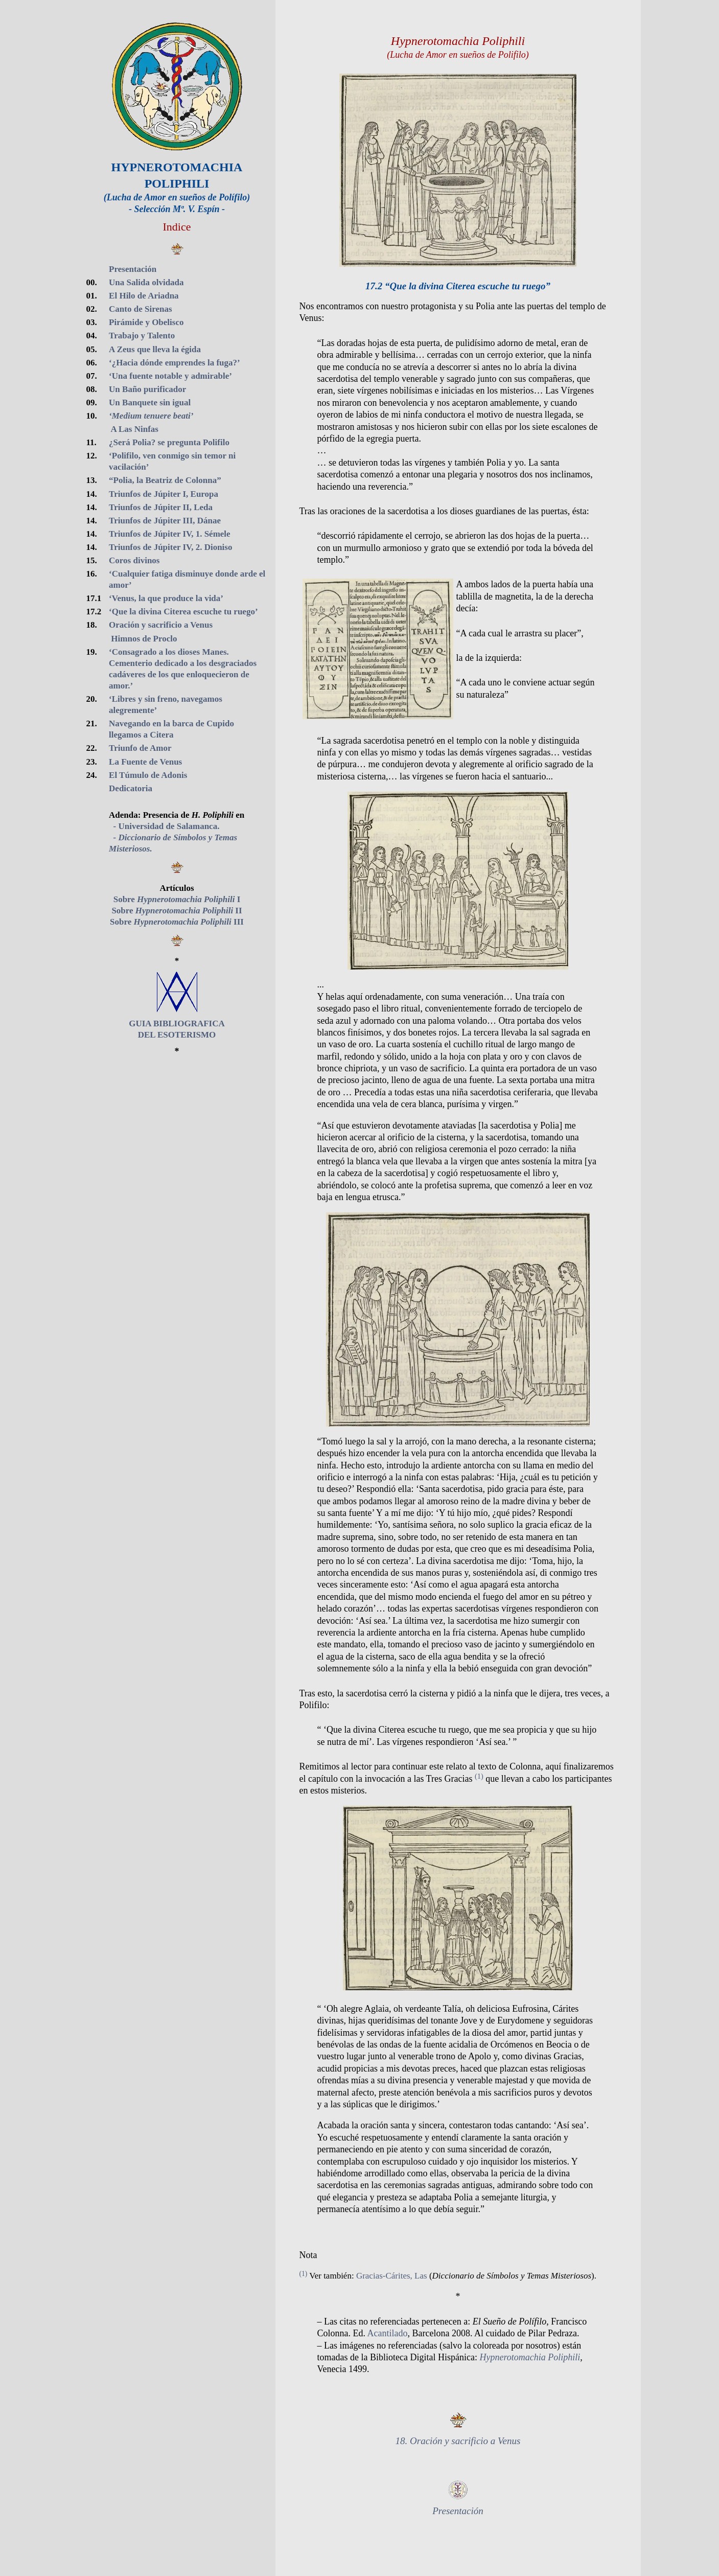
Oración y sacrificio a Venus (161, 625)
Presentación (132, 269)
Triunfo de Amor (140, 748)
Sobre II (176, 910)
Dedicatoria (130, 788)
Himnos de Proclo (143, 638)
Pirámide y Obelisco (146, 322)
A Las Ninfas (133, 429)
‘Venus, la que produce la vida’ (166, 598)
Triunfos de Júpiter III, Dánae (165, 520)
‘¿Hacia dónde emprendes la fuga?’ (174, 362)
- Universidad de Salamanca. (164, 826)
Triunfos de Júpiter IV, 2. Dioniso (170, 547)
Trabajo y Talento (142, 335)
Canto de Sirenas (140, 309)
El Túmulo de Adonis (148, 775)
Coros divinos (134, 560)
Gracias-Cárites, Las (391, 2276)
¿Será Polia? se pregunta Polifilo (169, 442)
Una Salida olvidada (146, 282)
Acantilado (387, 2333)
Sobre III (177, 922)
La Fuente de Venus (145, 762)
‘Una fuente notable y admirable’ (170, 376)
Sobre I (177, 899)
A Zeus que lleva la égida (155, 349)
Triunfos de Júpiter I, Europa (163, 494)
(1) (479, 1776)
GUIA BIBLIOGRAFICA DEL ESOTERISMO (177, 1023)
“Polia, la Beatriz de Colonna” (165, 480)
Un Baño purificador (147, 389)
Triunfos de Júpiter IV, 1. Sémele (169, 534)
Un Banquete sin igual (150, 402)
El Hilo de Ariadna (144, 296)
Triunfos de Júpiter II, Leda (161, 507)
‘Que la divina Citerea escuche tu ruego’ (183, 611)
